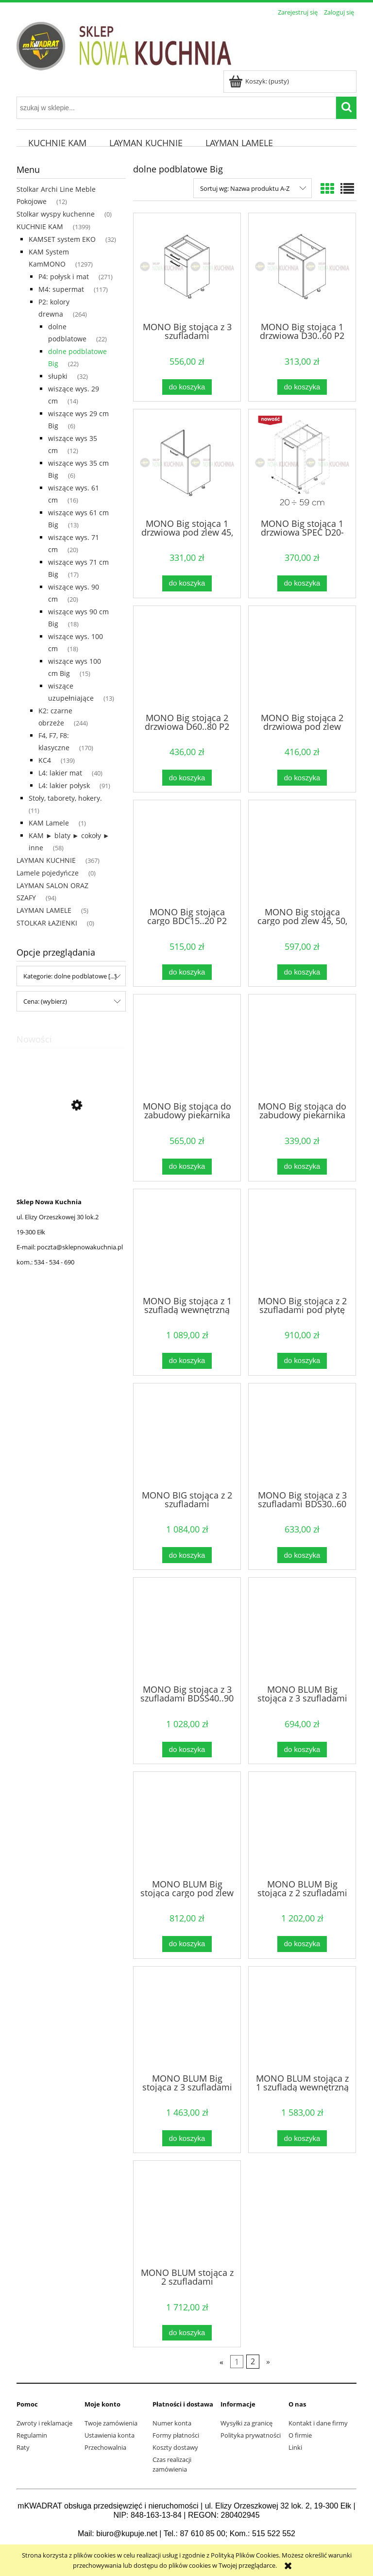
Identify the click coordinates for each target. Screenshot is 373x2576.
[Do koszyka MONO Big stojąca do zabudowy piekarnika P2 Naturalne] (302, 1167)
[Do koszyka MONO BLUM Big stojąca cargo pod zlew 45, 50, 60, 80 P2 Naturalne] (187, 1944)
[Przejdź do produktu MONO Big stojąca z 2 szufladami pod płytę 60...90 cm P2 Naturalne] (302, 1241)
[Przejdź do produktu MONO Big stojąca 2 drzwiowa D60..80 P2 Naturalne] (187, 658)
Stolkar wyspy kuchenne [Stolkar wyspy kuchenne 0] (56, 214)
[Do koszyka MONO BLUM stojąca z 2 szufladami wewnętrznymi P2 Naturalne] (187, 2333)
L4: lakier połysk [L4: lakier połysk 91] (64, 785)
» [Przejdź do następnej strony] (268, 2362)
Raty (23, 2447)
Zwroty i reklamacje (44, 2423)
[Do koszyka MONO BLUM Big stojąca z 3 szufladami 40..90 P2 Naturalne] (187, 2138)
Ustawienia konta (110, 2435)
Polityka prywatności (250, 2435)
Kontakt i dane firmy (318, 2423)
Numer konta (172, 2423)
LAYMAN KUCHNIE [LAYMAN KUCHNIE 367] (46, 860)
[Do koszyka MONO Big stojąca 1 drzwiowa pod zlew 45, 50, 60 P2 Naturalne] (187, 583)
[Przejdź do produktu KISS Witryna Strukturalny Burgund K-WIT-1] (71, 1151)
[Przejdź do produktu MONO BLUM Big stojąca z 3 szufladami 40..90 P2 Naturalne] (187, 2019)
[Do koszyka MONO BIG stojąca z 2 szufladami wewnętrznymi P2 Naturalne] (187, 1555)
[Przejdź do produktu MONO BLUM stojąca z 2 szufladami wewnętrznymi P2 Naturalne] (187, 2213)
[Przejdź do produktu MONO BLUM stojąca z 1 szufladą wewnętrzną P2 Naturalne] (302, 2019)
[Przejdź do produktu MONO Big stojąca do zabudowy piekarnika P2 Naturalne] (302, 1047)
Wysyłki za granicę (246, 2423)
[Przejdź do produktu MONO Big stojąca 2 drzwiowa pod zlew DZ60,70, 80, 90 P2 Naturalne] (302, 658)
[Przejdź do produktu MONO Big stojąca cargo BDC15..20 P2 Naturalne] (187, 853)
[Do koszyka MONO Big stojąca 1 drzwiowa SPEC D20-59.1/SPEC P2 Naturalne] (302, 583)
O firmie (300, 2435)
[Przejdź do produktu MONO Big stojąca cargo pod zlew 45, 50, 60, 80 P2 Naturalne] (302, 853)
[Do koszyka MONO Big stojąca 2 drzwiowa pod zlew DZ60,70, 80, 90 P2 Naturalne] (302, 778)
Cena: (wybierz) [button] (45, 1001)
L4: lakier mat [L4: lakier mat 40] (60, 772)
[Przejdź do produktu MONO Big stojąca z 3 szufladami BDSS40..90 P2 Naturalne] (187, 1630)
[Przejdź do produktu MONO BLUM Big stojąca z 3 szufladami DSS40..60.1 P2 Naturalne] (302, 1630)
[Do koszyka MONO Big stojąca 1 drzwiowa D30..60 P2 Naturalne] (302, 387)
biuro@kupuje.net (126, 2533)
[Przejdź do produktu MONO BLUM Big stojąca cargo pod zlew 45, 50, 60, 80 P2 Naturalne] (187, 1824)
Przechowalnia (105, 2447)
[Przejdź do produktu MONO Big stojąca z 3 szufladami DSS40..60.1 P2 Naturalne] (187, 266)
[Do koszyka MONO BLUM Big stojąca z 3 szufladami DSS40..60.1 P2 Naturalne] (302, 1750)
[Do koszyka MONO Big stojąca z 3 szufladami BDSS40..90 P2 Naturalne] (187, 1750)
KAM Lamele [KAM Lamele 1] (49, 822)
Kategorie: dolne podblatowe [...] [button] (70, 976)
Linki (295, 2447)
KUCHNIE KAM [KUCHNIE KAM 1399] (40, 226)
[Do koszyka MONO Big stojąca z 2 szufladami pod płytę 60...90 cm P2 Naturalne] (302, 1361)
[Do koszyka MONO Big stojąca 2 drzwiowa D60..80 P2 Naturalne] (187, 778)
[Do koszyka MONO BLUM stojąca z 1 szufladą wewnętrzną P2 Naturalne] (302, 2138)
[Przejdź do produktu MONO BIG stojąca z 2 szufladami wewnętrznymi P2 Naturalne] (187, 1436)
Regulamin (32, 2435)
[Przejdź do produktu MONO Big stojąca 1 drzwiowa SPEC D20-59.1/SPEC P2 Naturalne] (302, 463)
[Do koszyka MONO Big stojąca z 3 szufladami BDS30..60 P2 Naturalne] (302, 1555)
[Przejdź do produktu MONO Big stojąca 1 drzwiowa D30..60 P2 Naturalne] (302, 266)
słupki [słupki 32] (58, 376)
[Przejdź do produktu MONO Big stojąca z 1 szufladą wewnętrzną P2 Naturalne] (187, 1241)
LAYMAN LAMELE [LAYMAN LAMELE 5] (44, 910)
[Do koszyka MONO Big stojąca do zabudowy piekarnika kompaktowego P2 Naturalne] (187, 1167)
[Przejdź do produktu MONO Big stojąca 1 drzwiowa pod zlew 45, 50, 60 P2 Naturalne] (187, 463)
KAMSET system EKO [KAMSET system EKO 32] (62, 239)
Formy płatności (176, 2435)
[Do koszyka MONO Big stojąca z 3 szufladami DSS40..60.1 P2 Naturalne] (187, 387)
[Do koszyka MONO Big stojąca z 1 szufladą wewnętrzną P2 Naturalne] (187, 1361)
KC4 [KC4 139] (44, 760)
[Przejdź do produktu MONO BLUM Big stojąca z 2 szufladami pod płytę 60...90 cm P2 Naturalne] (302, 1824)
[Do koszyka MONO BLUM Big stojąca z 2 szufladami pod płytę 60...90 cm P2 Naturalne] (302, 1944)
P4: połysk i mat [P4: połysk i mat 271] (63, 276)
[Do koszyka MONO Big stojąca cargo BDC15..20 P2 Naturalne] (187, 972)
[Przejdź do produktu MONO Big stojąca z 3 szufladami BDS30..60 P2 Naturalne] (302, 1436)
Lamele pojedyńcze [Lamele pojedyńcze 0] (48, 872)
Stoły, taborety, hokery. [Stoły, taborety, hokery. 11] (65, 798)
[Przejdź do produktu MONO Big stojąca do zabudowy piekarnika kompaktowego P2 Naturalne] (187, 1047)
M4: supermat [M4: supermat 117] (61, 289)
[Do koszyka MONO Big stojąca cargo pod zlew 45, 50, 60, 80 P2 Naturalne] (302, 972)
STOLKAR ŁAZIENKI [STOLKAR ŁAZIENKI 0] (47, 922)
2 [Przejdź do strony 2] (253, 2362)
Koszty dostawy (175, 2447)
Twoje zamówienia (111, 2423)
